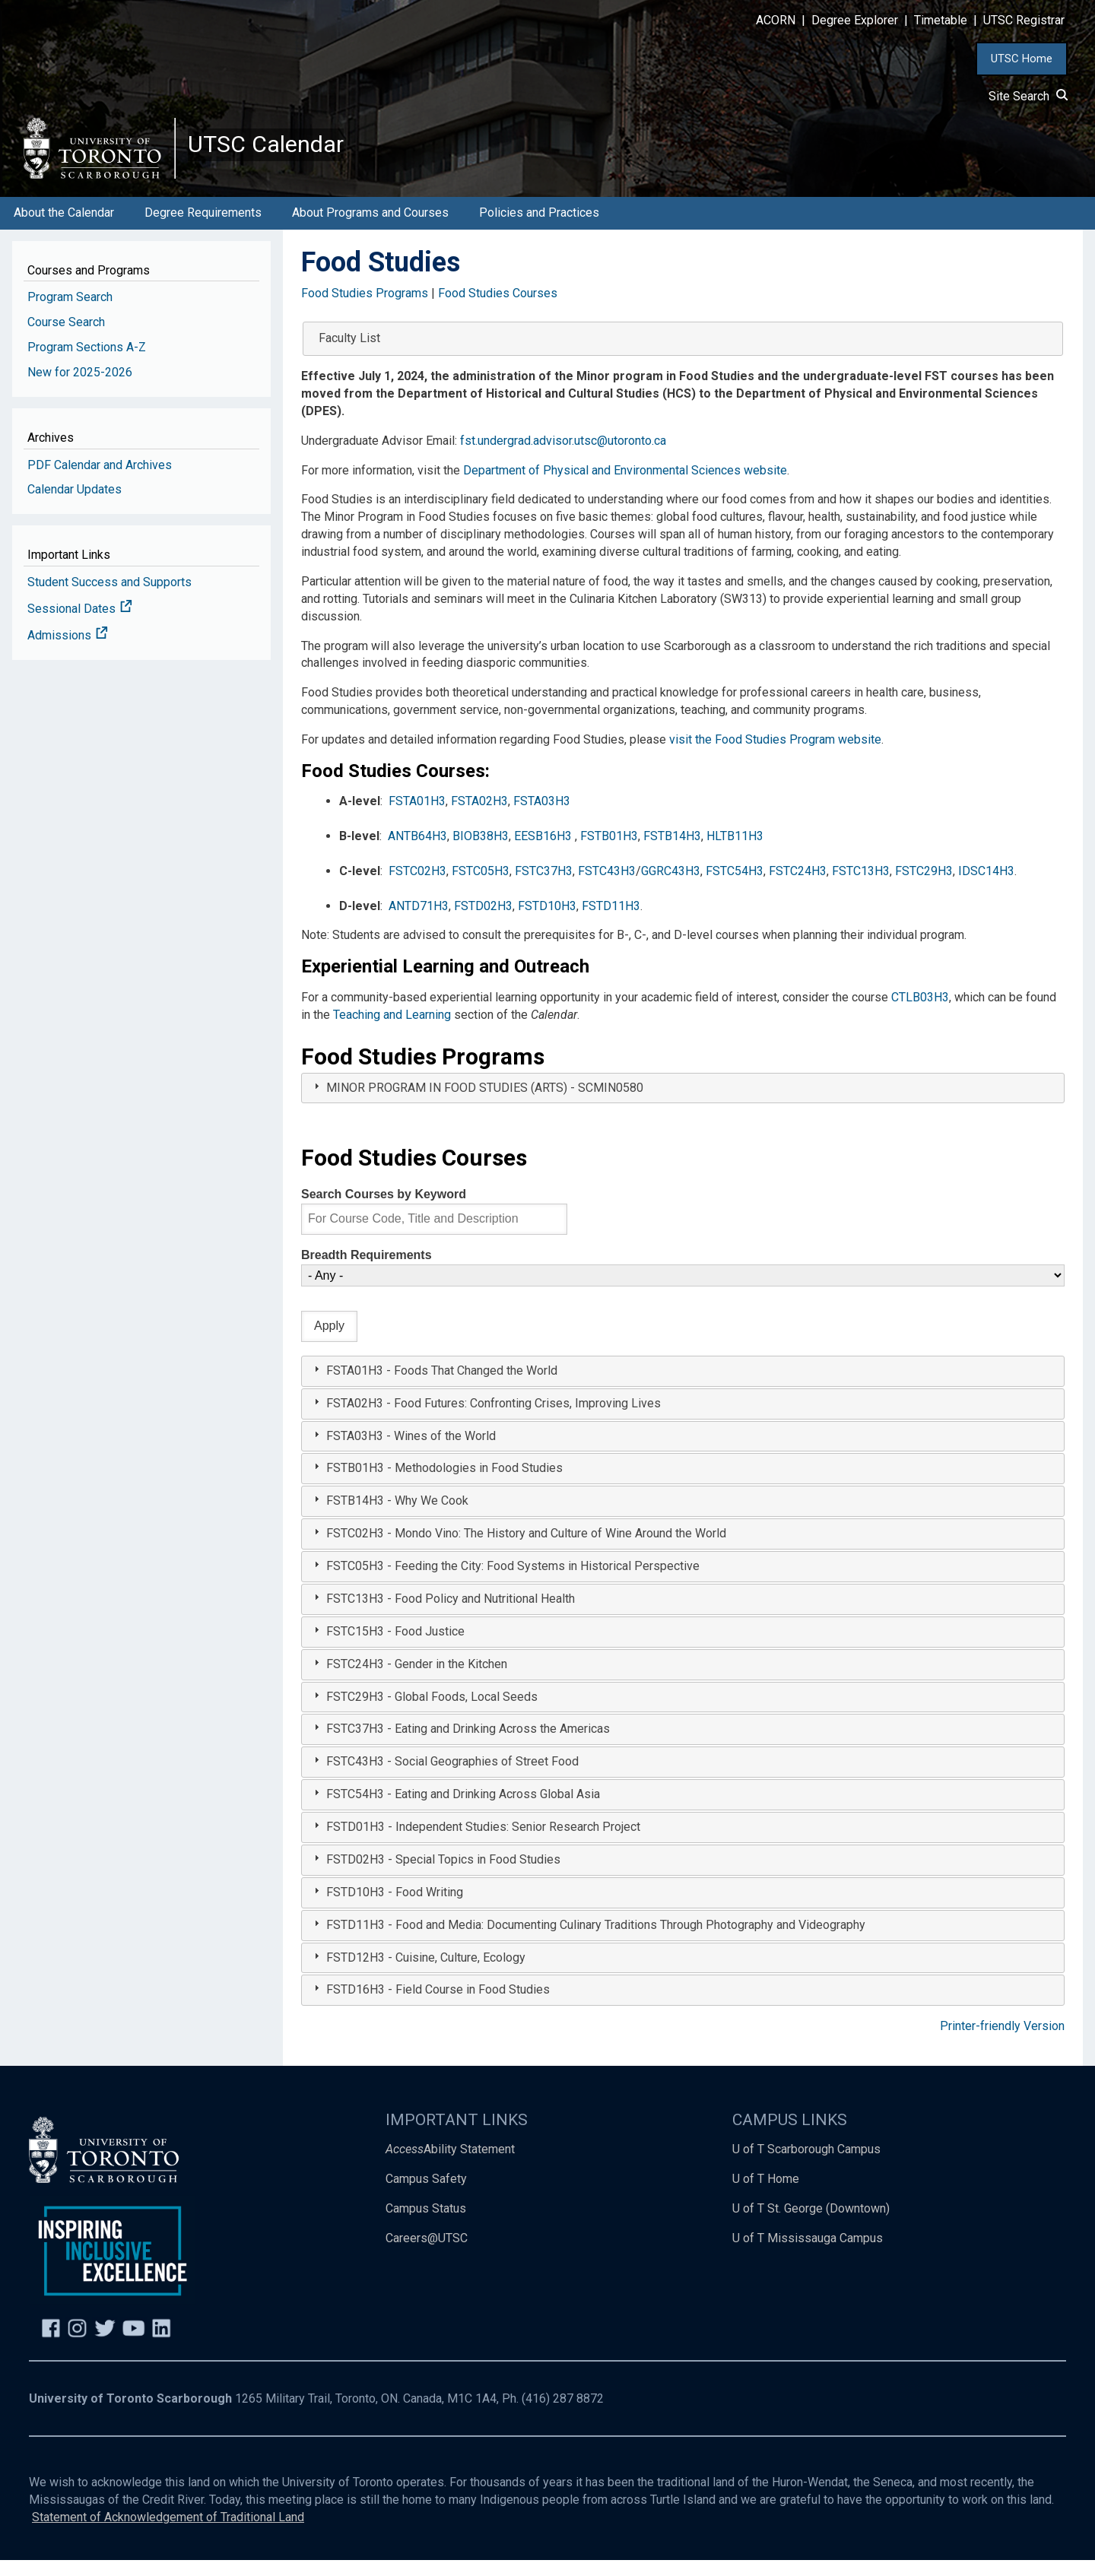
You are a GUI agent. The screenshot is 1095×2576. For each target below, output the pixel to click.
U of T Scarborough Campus (806, 2165)
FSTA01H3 (417, 817)
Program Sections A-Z (86, 363)
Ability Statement (450, 2165)
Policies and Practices (539, 228)
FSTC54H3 (734, 887)
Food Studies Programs (364, 309)
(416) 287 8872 (563, 2414)
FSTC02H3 (417, 887)
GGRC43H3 (670, 887)
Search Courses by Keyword (383, 1210)
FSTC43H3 (607, 887)
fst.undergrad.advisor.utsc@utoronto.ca (563, 456)
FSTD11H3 (611, 921)
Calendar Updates (74, 505)
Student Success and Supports (109, 598)
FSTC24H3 (798, 887)
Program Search (70, 313)
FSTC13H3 (861, 887)
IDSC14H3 (986, 887)
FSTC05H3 (480, 887)
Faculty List (349, 354)
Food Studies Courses (497, 309)
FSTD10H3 (547, 921)
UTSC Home (1021, 58)
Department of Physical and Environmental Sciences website (625, 485)
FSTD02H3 (483, 921)
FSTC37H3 (544, 887)
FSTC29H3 (924, 887)
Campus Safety (426, 2194)
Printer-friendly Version (1002, 2042)
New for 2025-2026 (79, 388)
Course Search (66, 338)
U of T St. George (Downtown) (811, 2224)
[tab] (683, 1103)
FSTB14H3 (672, 852)
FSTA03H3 (541, 817)
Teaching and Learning (392, 1030)
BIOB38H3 (480, 852)
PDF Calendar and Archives (99, 480)
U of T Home (765, 2194)
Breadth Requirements (366, 1270)
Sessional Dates (79, 624)
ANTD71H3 (419, 921)
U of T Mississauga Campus (807, 2254)
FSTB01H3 (609, 852)
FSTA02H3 (479, 817)
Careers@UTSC (427, 2254)
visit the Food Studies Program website (775, 755)
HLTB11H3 (734, 852)
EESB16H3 (543, 852)
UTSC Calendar (279, 152)
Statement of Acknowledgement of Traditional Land (168, 2533)
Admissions (67, 651)
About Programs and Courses (370, 228)
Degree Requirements (203, 228)
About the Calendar (64, 228)
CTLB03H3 (920, 1013)
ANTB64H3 (417, 852)
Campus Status (426, 2224)
